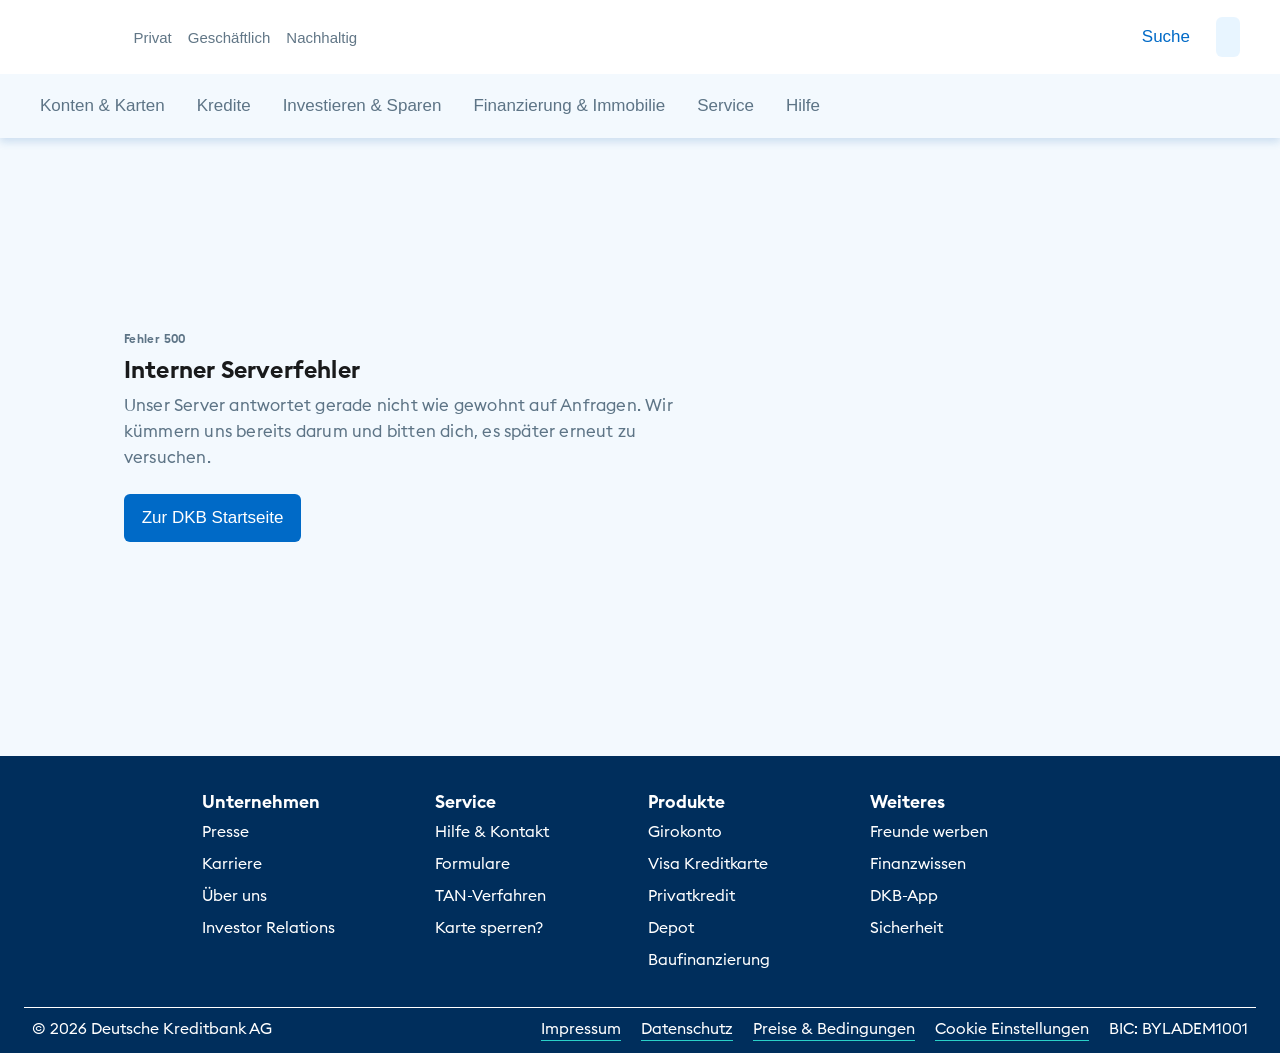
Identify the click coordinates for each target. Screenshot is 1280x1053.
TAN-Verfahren (490, 895)
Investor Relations (268, 927)
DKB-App (904, 895)
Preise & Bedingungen (834, 1028)
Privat (152, 37)
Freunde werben (929, 831)
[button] (1228, 37)
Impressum (581, 1028)
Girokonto (685, 831)
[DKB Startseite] (75, 37)
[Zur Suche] (1166, 37)
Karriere (232, 863)
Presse (225, 831)
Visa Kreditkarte (708, 863)
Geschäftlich (229, 37)
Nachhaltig (321, 37)
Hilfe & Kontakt (492, 831)
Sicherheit (906, 927)
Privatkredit (691, 895)
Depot (671, 927)
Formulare (472, 863)
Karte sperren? (489, 927)
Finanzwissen (918, 863)
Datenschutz (687, 1028)
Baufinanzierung (709, 959)
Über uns (234, 895)
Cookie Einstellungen (1012, 1028)
